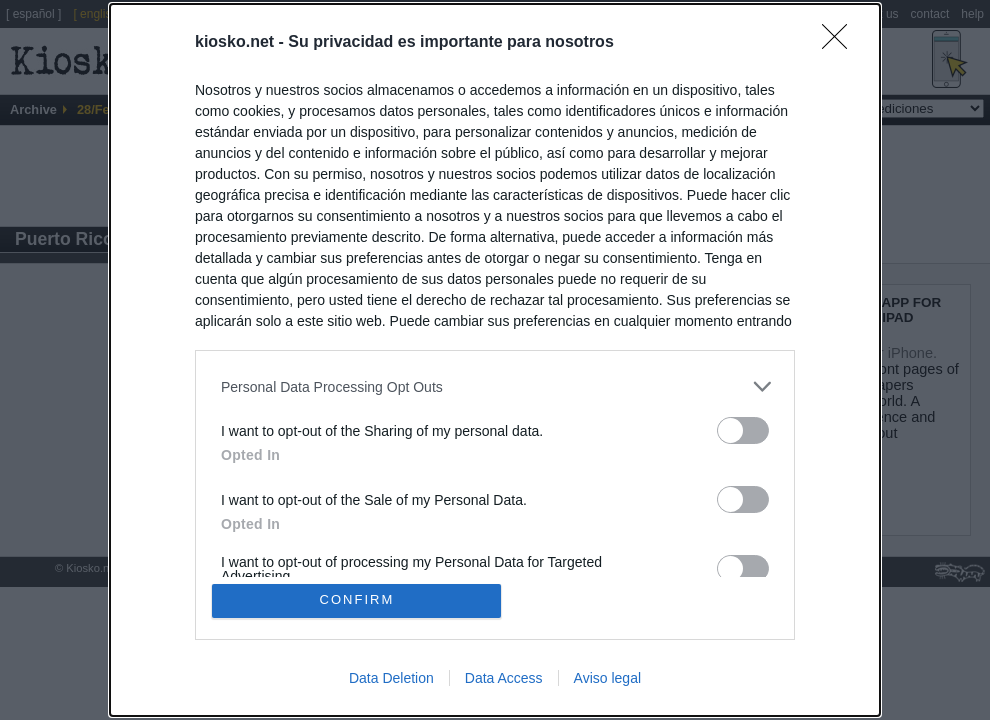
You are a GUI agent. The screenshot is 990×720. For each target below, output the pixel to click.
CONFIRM (357, 600)
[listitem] (495, 386)
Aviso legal (607, 678)
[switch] (743, 430)
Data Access (504, 678)
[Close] (841, 43)
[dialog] (495, 360)
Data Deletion (391, 678)
